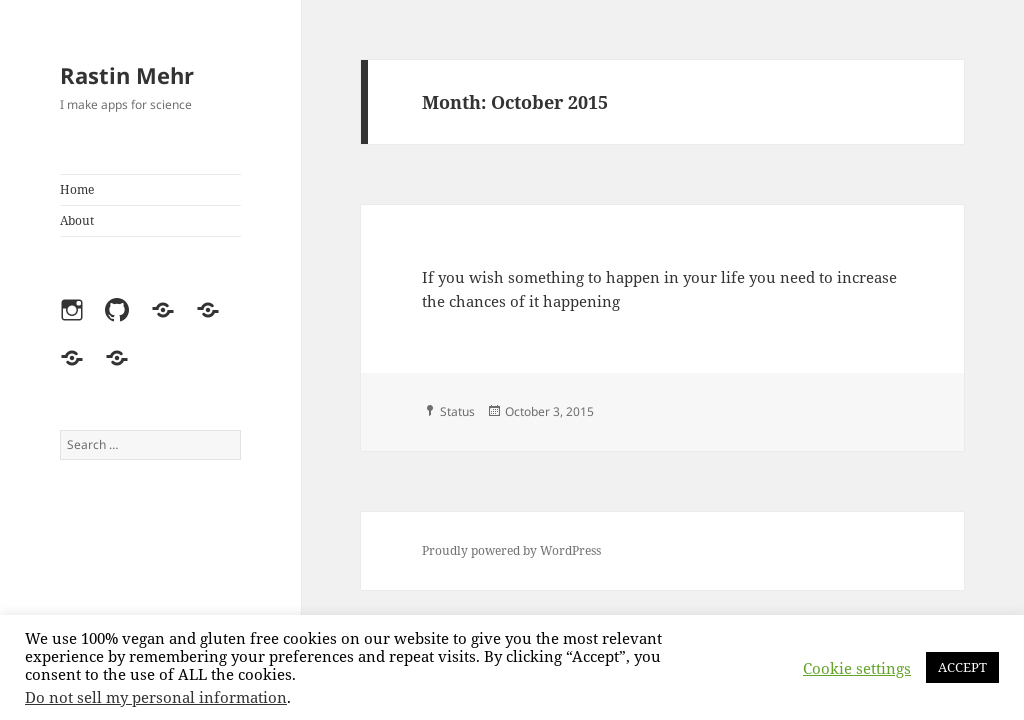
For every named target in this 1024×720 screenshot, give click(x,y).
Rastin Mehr (127, 75)
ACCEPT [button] (962, 667)
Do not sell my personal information (156, 697)
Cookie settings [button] (857, 668)
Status (457, 411)
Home (77, 189)
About (77, 220)
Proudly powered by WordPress (511, 550)
